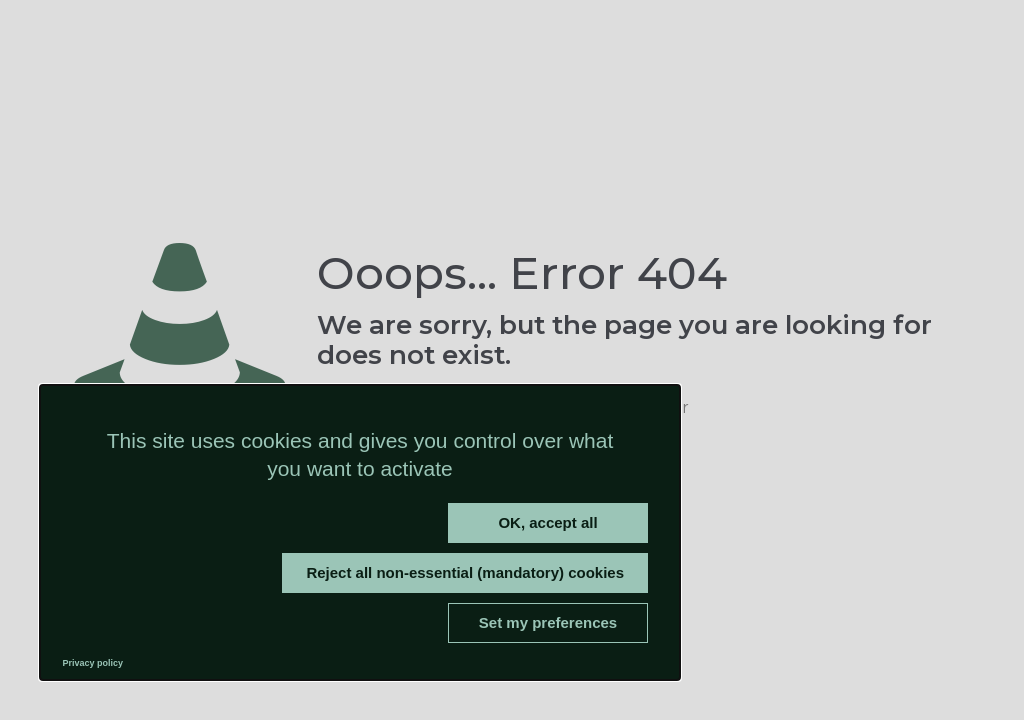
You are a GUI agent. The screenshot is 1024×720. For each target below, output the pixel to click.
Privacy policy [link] (93, 663)
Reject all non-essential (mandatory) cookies (465, 572)
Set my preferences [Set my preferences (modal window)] (548, 622)
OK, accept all (547, 522)
